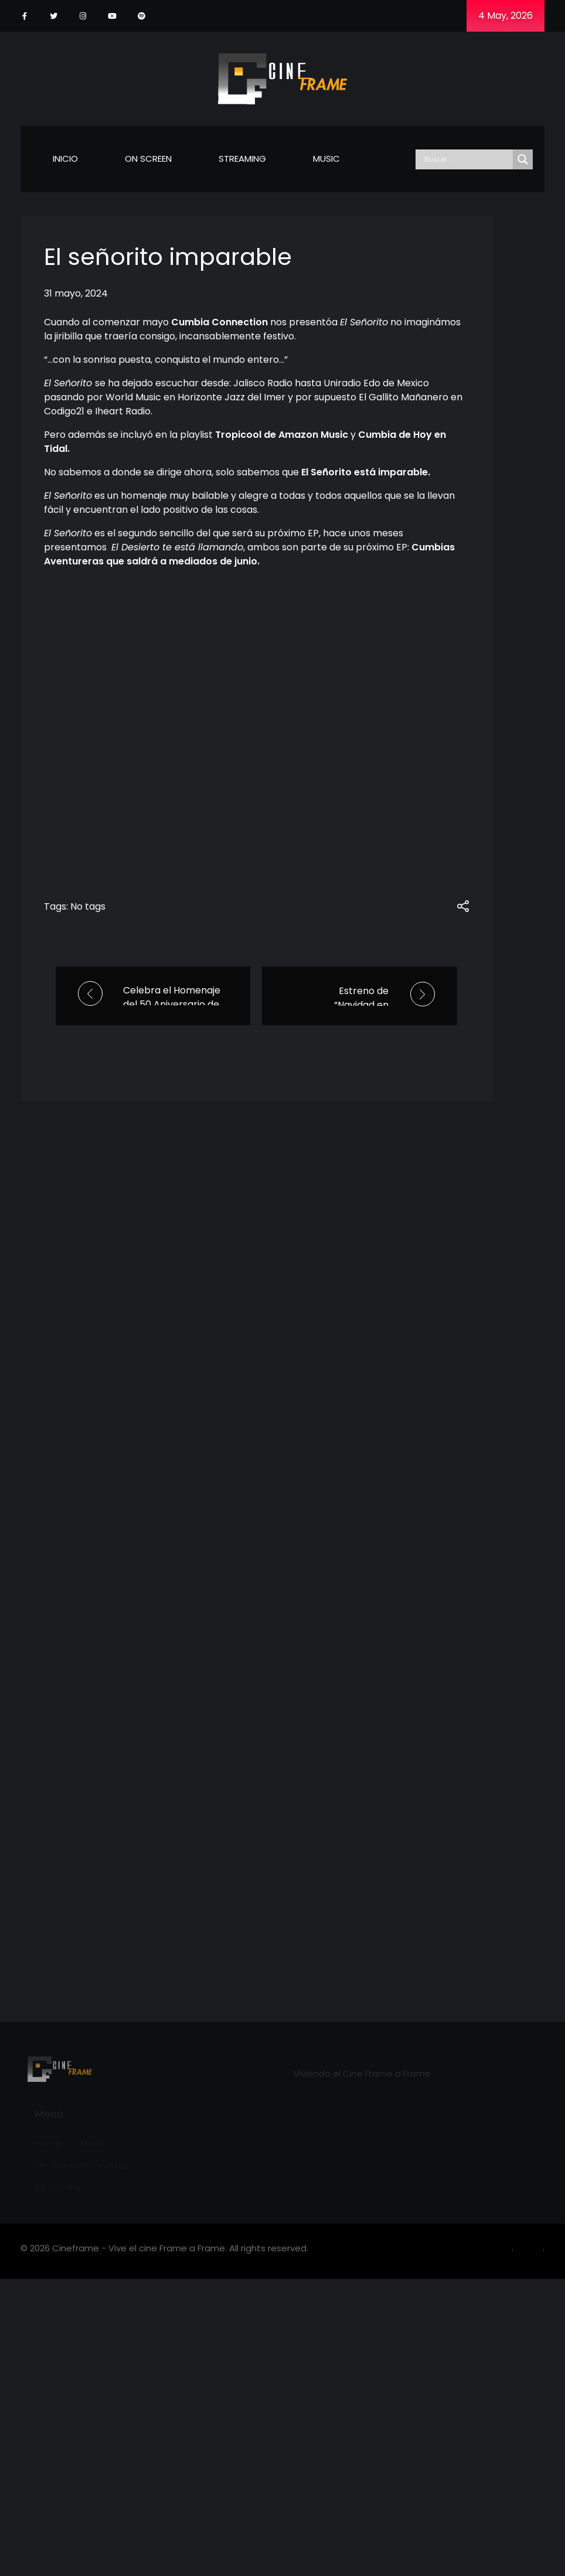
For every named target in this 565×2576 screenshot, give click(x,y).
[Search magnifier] (523, 159)
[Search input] (467, 159)
